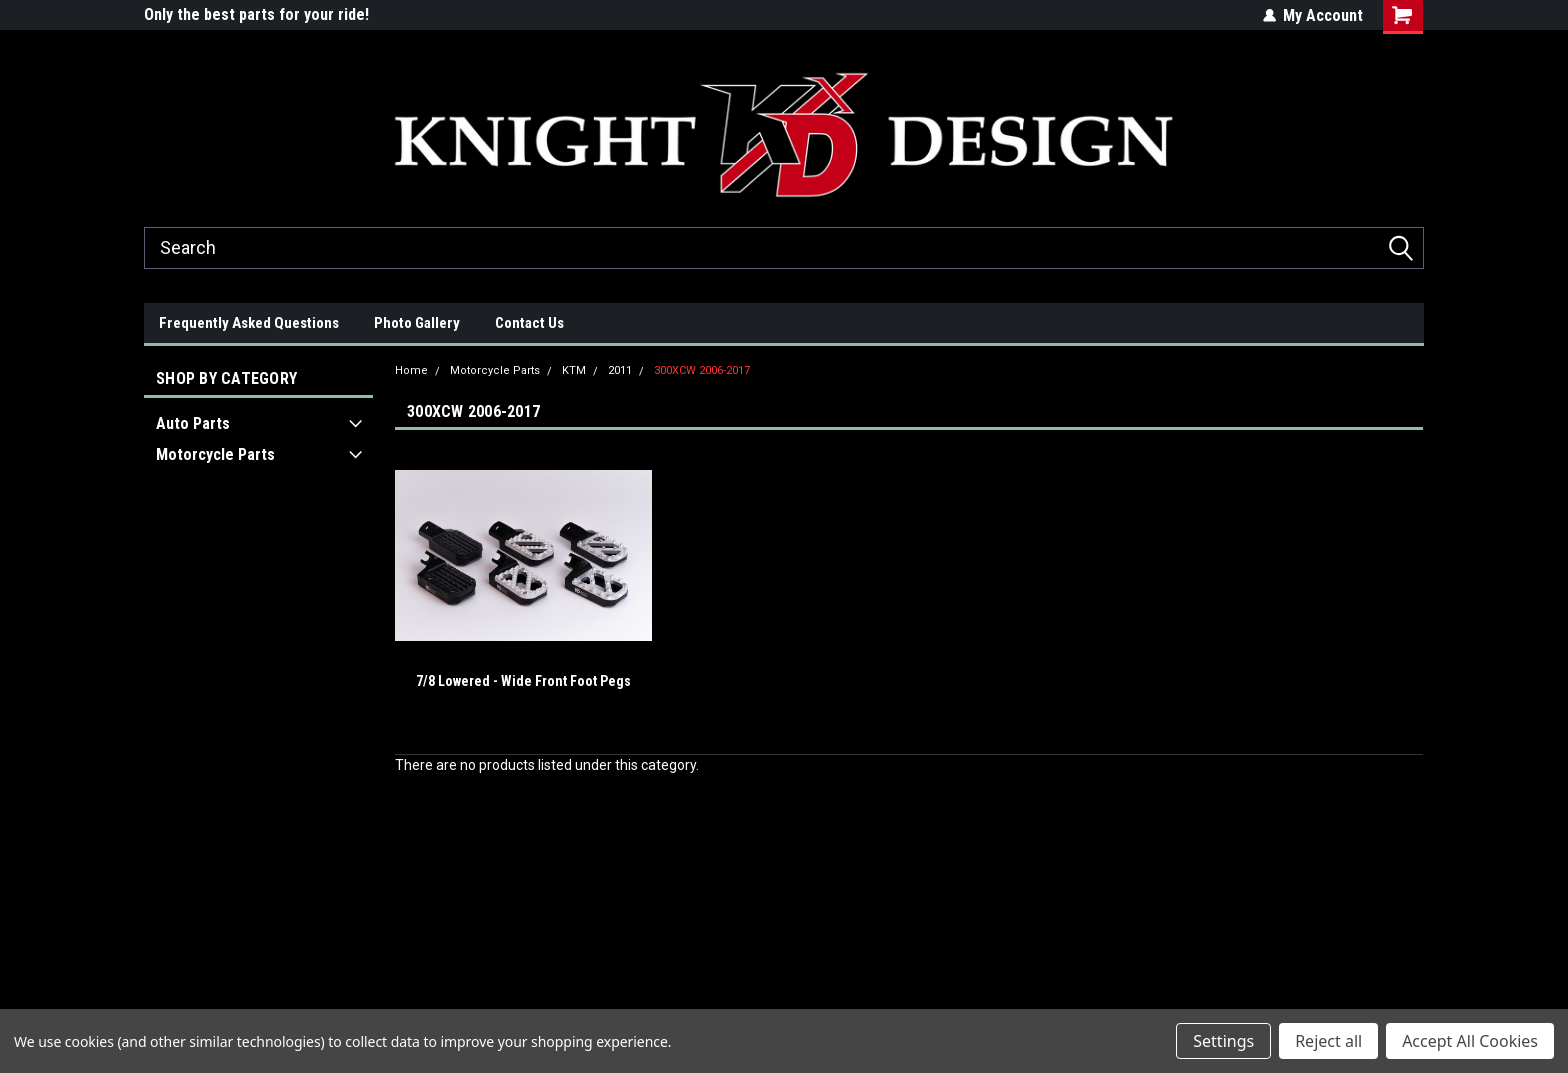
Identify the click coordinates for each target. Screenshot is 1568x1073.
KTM (574, 370)
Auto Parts (193, 423)
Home (411, 370)
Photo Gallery (417, 323)
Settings (1223, 1041)
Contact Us (529, 323)
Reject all (1328, 1041)
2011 (620, 370)
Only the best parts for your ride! (256, 14)
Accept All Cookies (1470, 1041)
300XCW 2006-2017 (702, 370)
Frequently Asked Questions (249, 323)
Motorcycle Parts (215, 454)
